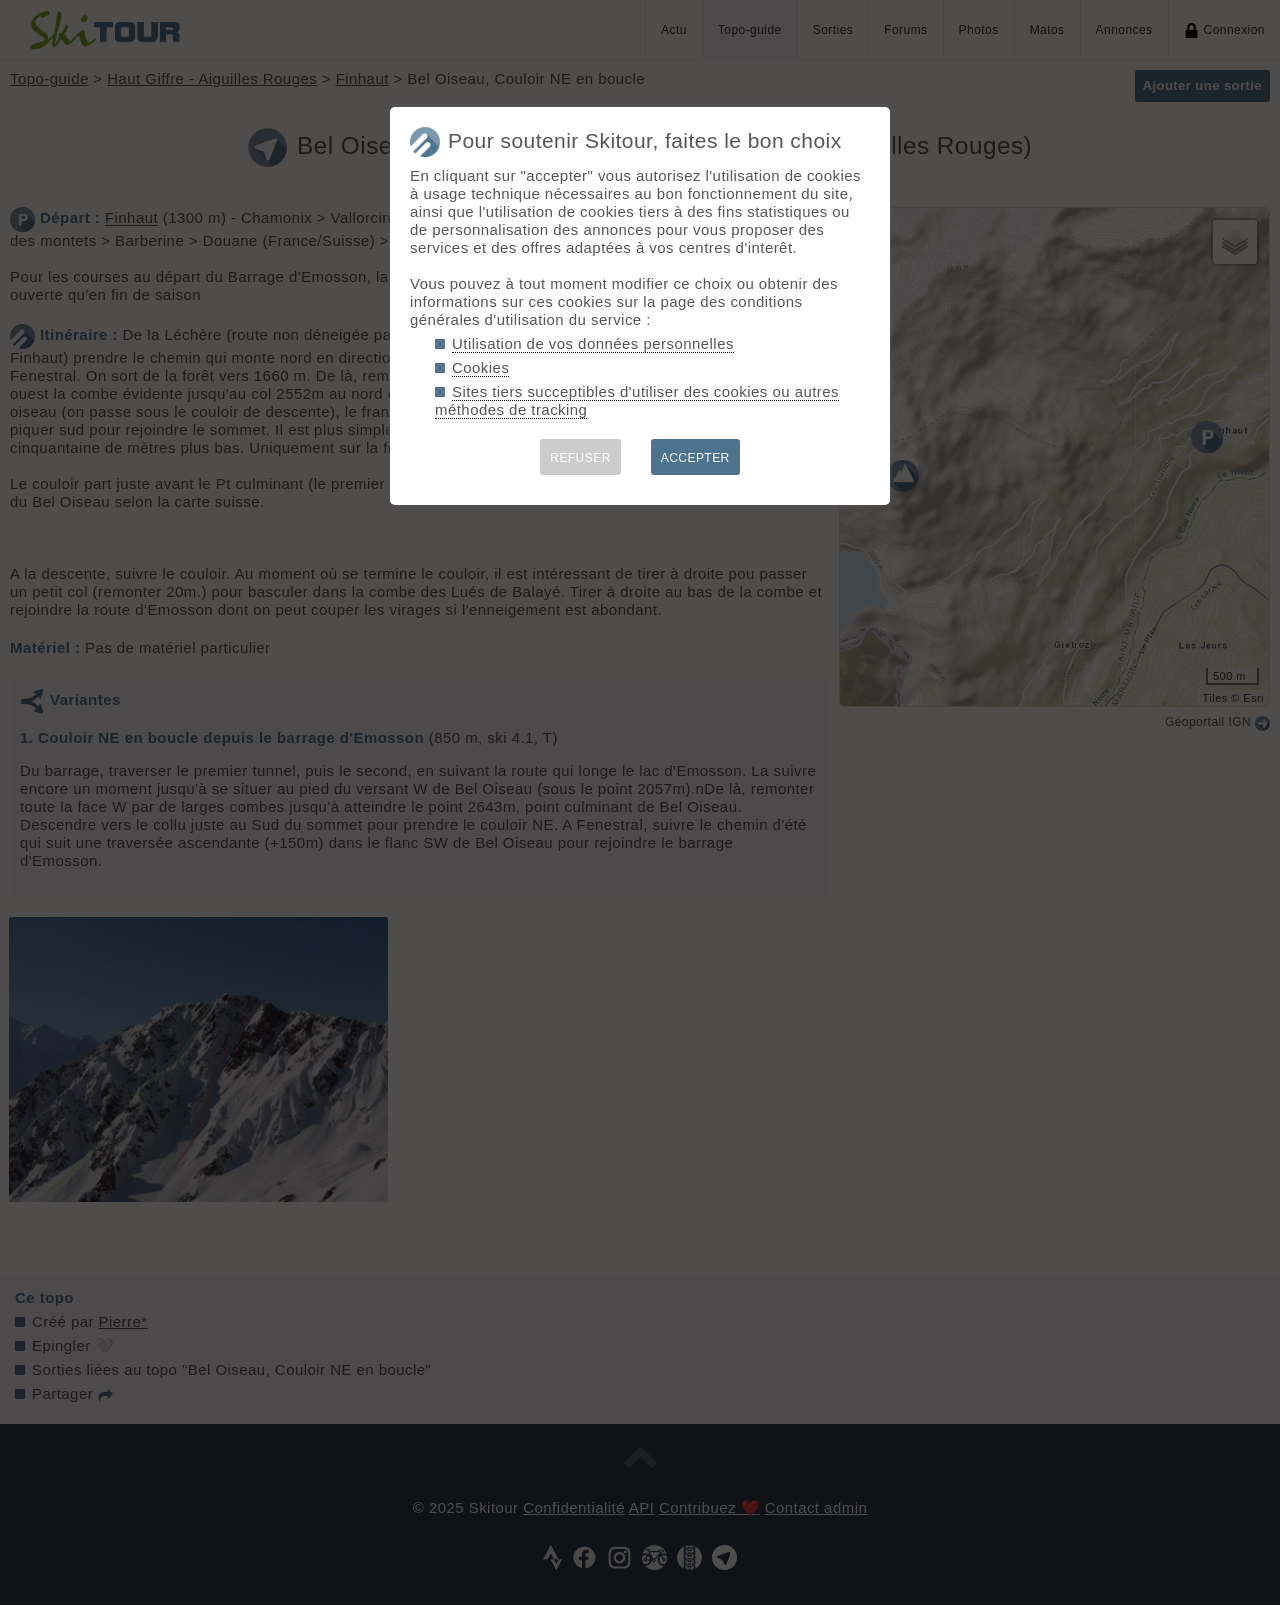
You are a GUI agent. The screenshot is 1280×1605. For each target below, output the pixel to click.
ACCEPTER (695, 458)
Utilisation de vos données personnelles (593, 343)
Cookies (480, 367)
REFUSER (580, 458)
